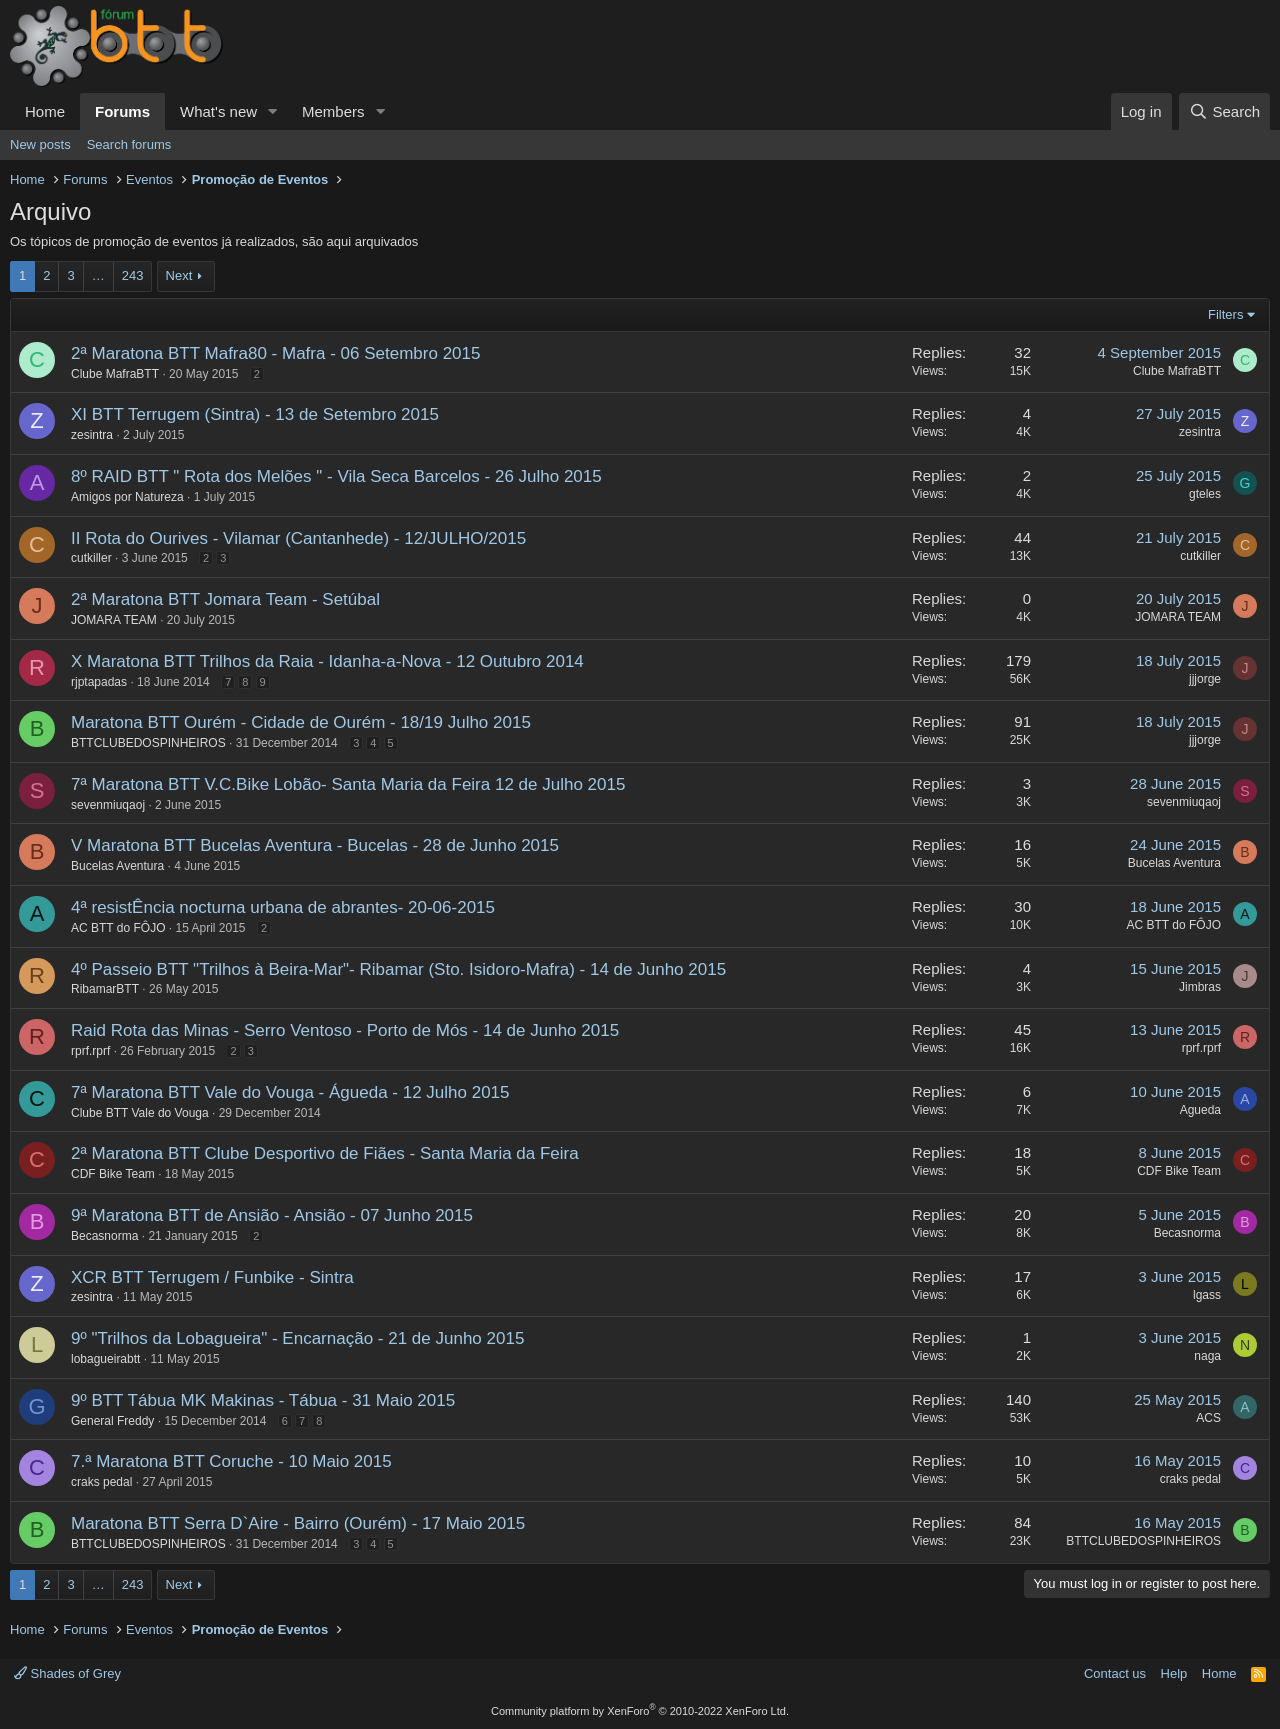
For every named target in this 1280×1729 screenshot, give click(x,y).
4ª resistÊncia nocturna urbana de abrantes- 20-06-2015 (283, 907)
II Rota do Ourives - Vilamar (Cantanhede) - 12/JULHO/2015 (298, 538)
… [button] (98, 275)
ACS (1208, 1418)
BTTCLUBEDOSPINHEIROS (148, 743)
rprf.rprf (90, 1051)
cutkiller (91, 558)
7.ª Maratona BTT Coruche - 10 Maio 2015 (231, 1461)
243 (133, 275)
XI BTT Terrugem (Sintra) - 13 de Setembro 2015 (255, 414)
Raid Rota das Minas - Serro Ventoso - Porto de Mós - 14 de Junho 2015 (345, 1030)
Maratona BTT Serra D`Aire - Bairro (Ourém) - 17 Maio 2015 (298, 1523)
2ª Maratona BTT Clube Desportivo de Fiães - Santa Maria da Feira (325, 1153)
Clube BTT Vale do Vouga (140, 1113)
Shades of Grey (67, 1673)
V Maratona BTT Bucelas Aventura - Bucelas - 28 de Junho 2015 (315, 845)
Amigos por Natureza (127, 497)
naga (1207, 1356)
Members (333, 111)
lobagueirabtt (105, 1359)
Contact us (1115, 1673)
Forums (122, 111)
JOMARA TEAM (114, 620)
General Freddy (112, 1421)
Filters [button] (1225, 314)
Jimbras (1200, 987)
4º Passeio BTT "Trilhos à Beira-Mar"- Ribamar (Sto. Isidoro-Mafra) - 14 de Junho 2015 (398, 969)
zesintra (92, 435)
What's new (218, 111)
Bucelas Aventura (117, 866)
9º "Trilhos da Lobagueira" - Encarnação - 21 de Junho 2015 (297, 1338)
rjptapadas (99, 682)
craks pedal (101, 1482)
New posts (40, 144)
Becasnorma (104, 1236)
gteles (1205, 494)
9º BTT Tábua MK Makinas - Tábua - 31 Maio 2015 (263, 1400)
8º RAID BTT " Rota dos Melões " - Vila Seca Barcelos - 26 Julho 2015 (336, 476)
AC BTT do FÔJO (118, 928)
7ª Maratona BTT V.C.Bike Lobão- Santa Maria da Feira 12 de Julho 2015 (348, 784)
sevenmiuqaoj (108, 805)
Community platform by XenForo (640, 1711)
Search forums (129, 144)
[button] (273, 111)
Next (179, 275)
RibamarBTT (105, 989)
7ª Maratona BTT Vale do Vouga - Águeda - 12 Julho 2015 (290, 1092)
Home (45, 111)
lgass (1207, 1295)
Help (1174, 1673)
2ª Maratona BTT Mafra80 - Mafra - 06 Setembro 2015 (275, 353)
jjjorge (1205, 679)
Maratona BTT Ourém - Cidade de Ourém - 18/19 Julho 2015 (301, 722)
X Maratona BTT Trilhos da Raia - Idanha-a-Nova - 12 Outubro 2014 (327, 661)
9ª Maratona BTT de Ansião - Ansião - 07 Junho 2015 (272, 1215)
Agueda (1200, 1110)
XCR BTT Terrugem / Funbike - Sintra (212, 1277)
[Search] (1224, 111)
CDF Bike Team (113, 1174)
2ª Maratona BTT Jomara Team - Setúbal (225, 599)
